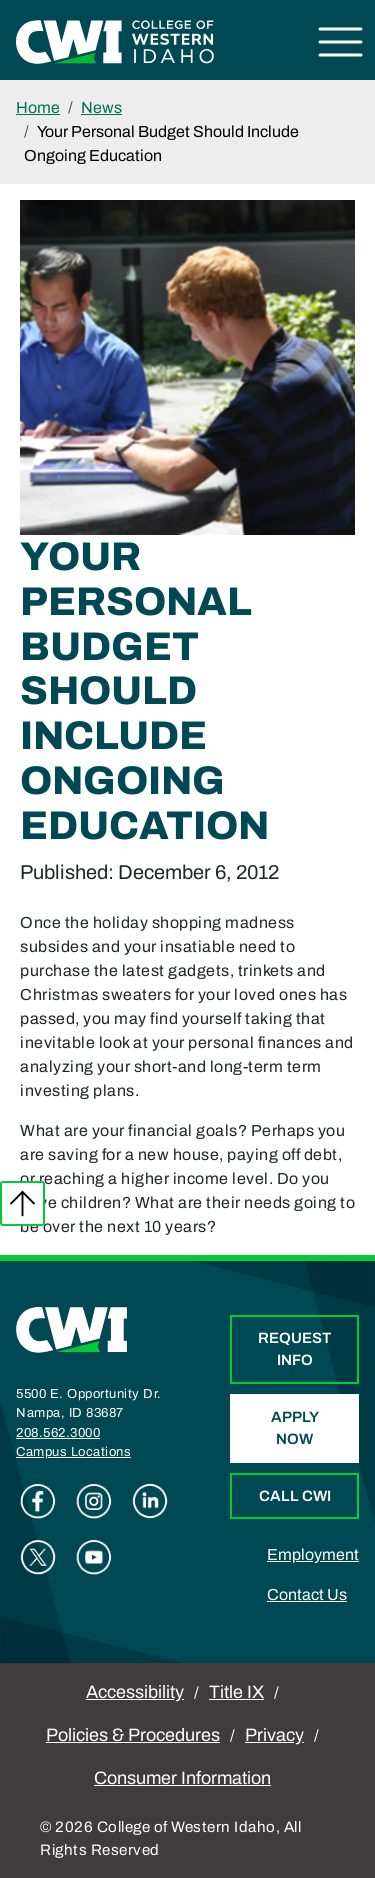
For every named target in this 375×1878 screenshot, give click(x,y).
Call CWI (295, 1496)
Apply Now (295, 1428)
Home (38, 107)
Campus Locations (73, 1452)
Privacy (274, 1735)
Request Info (294, 1349)
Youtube (94, 1557)
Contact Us (307, 1594)
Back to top (22, 1203)
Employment (313, 1554)
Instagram (94, 1501)
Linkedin (150, 1501)
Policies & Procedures (133, 1735)
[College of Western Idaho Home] (115, 40)
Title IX (236, 1692)
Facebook (38, 1501)
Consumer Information (182, 1778)
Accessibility (135, 1692)
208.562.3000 (58, 1433)
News (101, 107)
